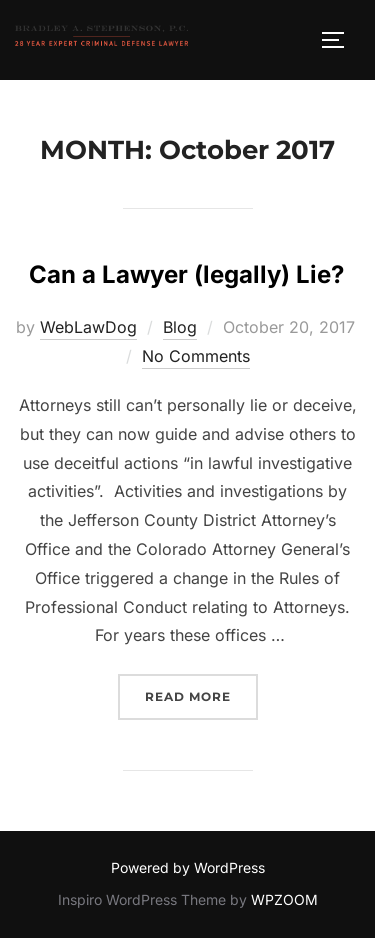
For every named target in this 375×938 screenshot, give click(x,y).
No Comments (196, 356)
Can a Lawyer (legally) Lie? (186, 274)
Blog (180, 327)
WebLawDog (88, 327)
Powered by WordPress (188, 867)
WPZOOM (284, 899)
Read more (201, 694)
